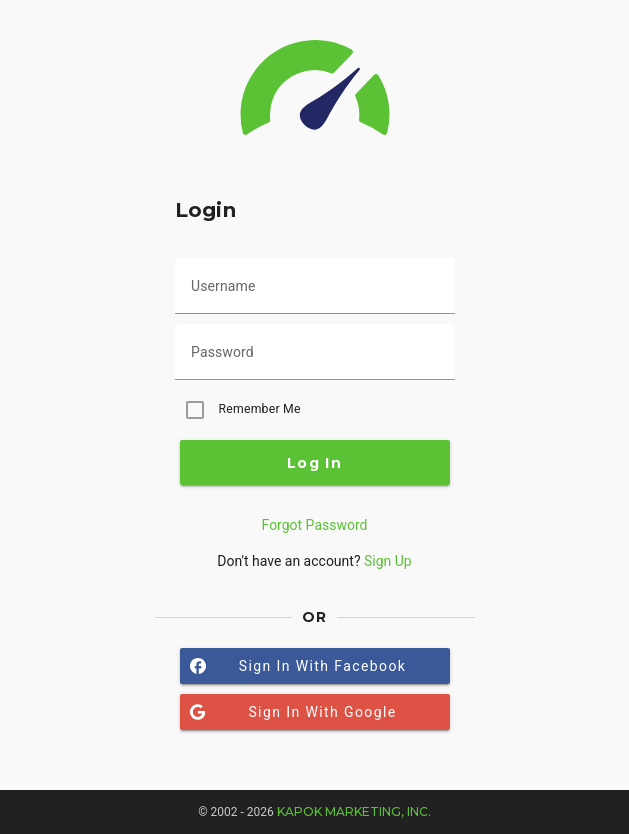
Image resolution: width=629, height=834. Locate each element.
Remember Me (260, 409)
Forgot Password (315, 525)
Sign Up (388, 561)
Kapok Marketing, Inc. (354, 811)
